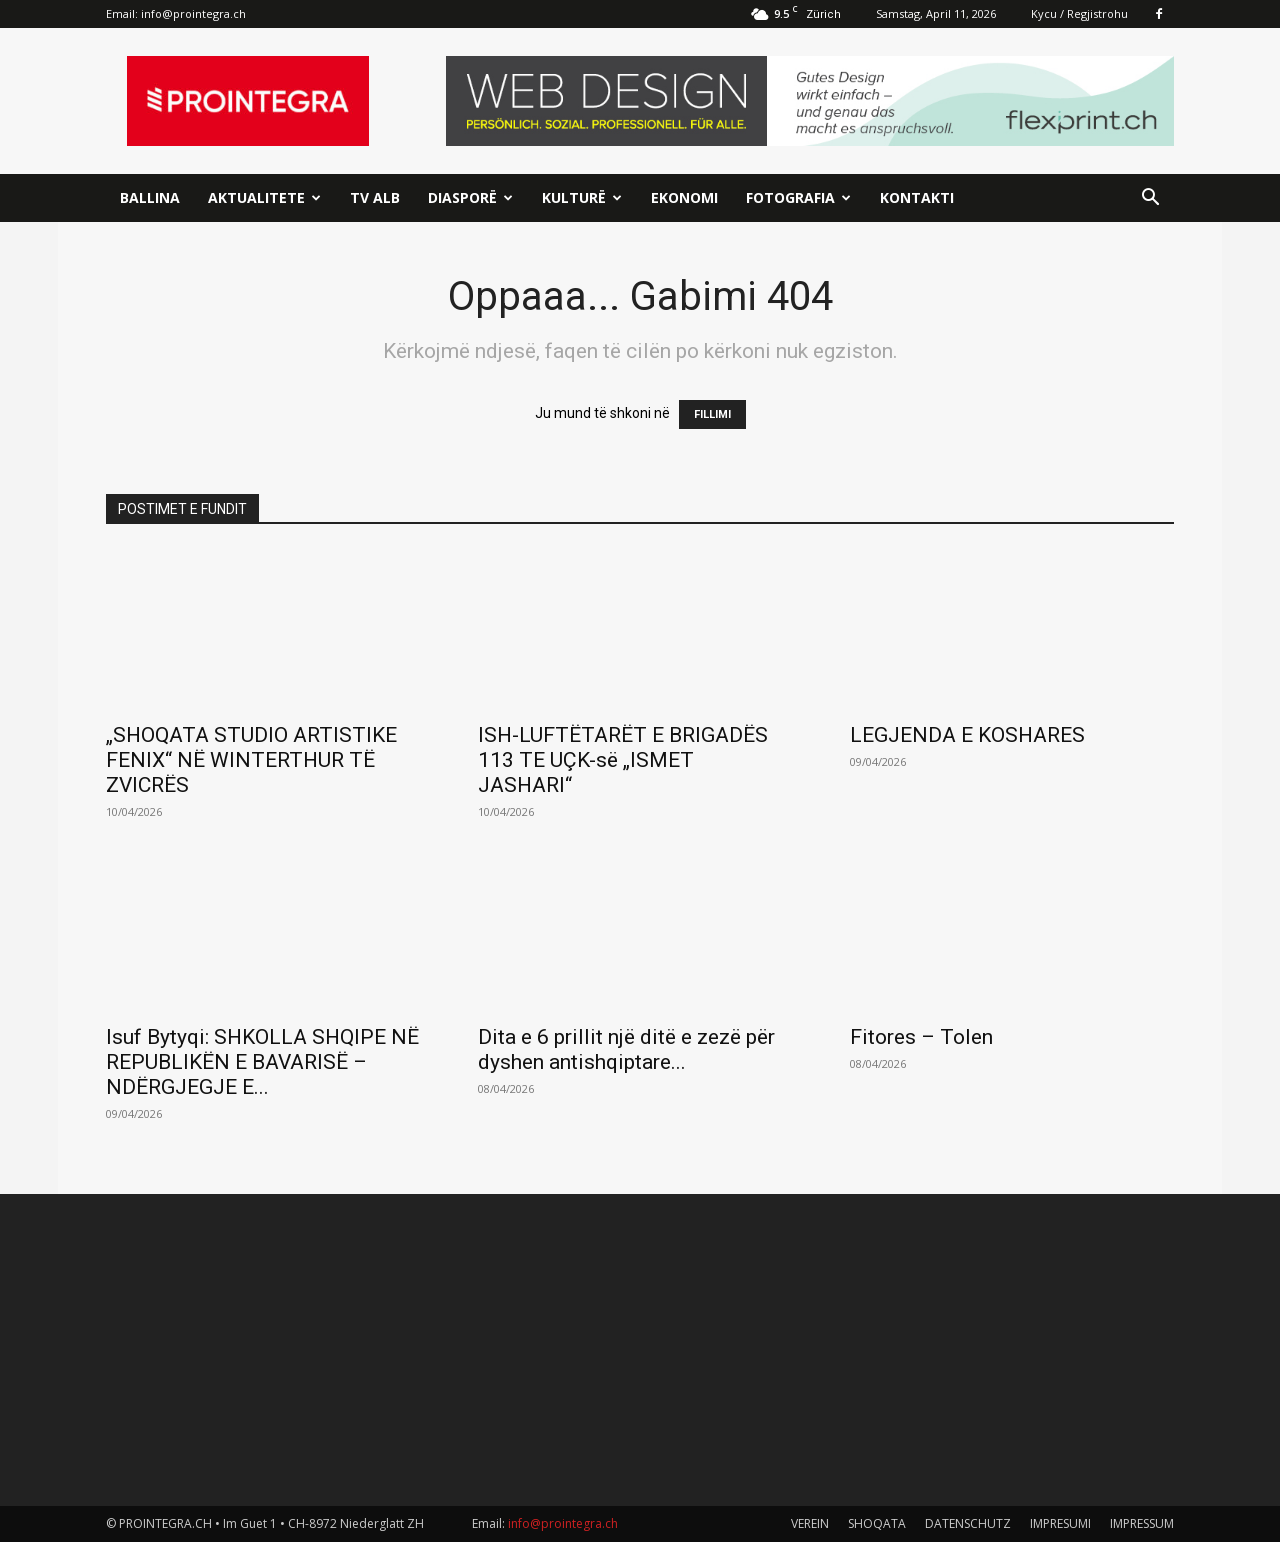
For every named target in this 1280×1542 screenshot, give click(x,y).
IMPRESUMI (1060, 1523)
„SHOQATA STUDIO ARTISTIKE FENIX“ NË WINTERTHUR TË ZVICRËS (251, 760)
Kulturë (582, 197)
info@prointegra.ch (193, 13)
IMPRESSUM (1142, 1523)
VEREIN (810, 1523)
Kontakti (917, 197)
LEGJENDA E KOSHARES (967, 735)
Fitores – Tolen (921, 1037)
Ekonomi (684, 197)
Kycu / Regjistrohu (1079, 13)
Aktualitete (264, 197)
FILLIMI (712, 414)
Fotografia (798, 197)
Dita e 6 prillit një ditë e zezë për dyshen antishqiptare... (626, 1049)
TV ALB (375, 197)
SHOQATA (877, 1523)
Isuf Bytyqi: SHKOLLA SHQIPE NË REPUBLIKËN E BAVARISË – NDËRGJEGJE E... (262, 1062)
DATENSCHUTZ (968, 1523)
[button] (1150, 199)
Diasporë (470, 197)
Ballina (150, 197)
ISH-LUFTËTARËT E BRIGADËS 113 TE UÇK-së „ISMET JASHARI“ (623, 760)
